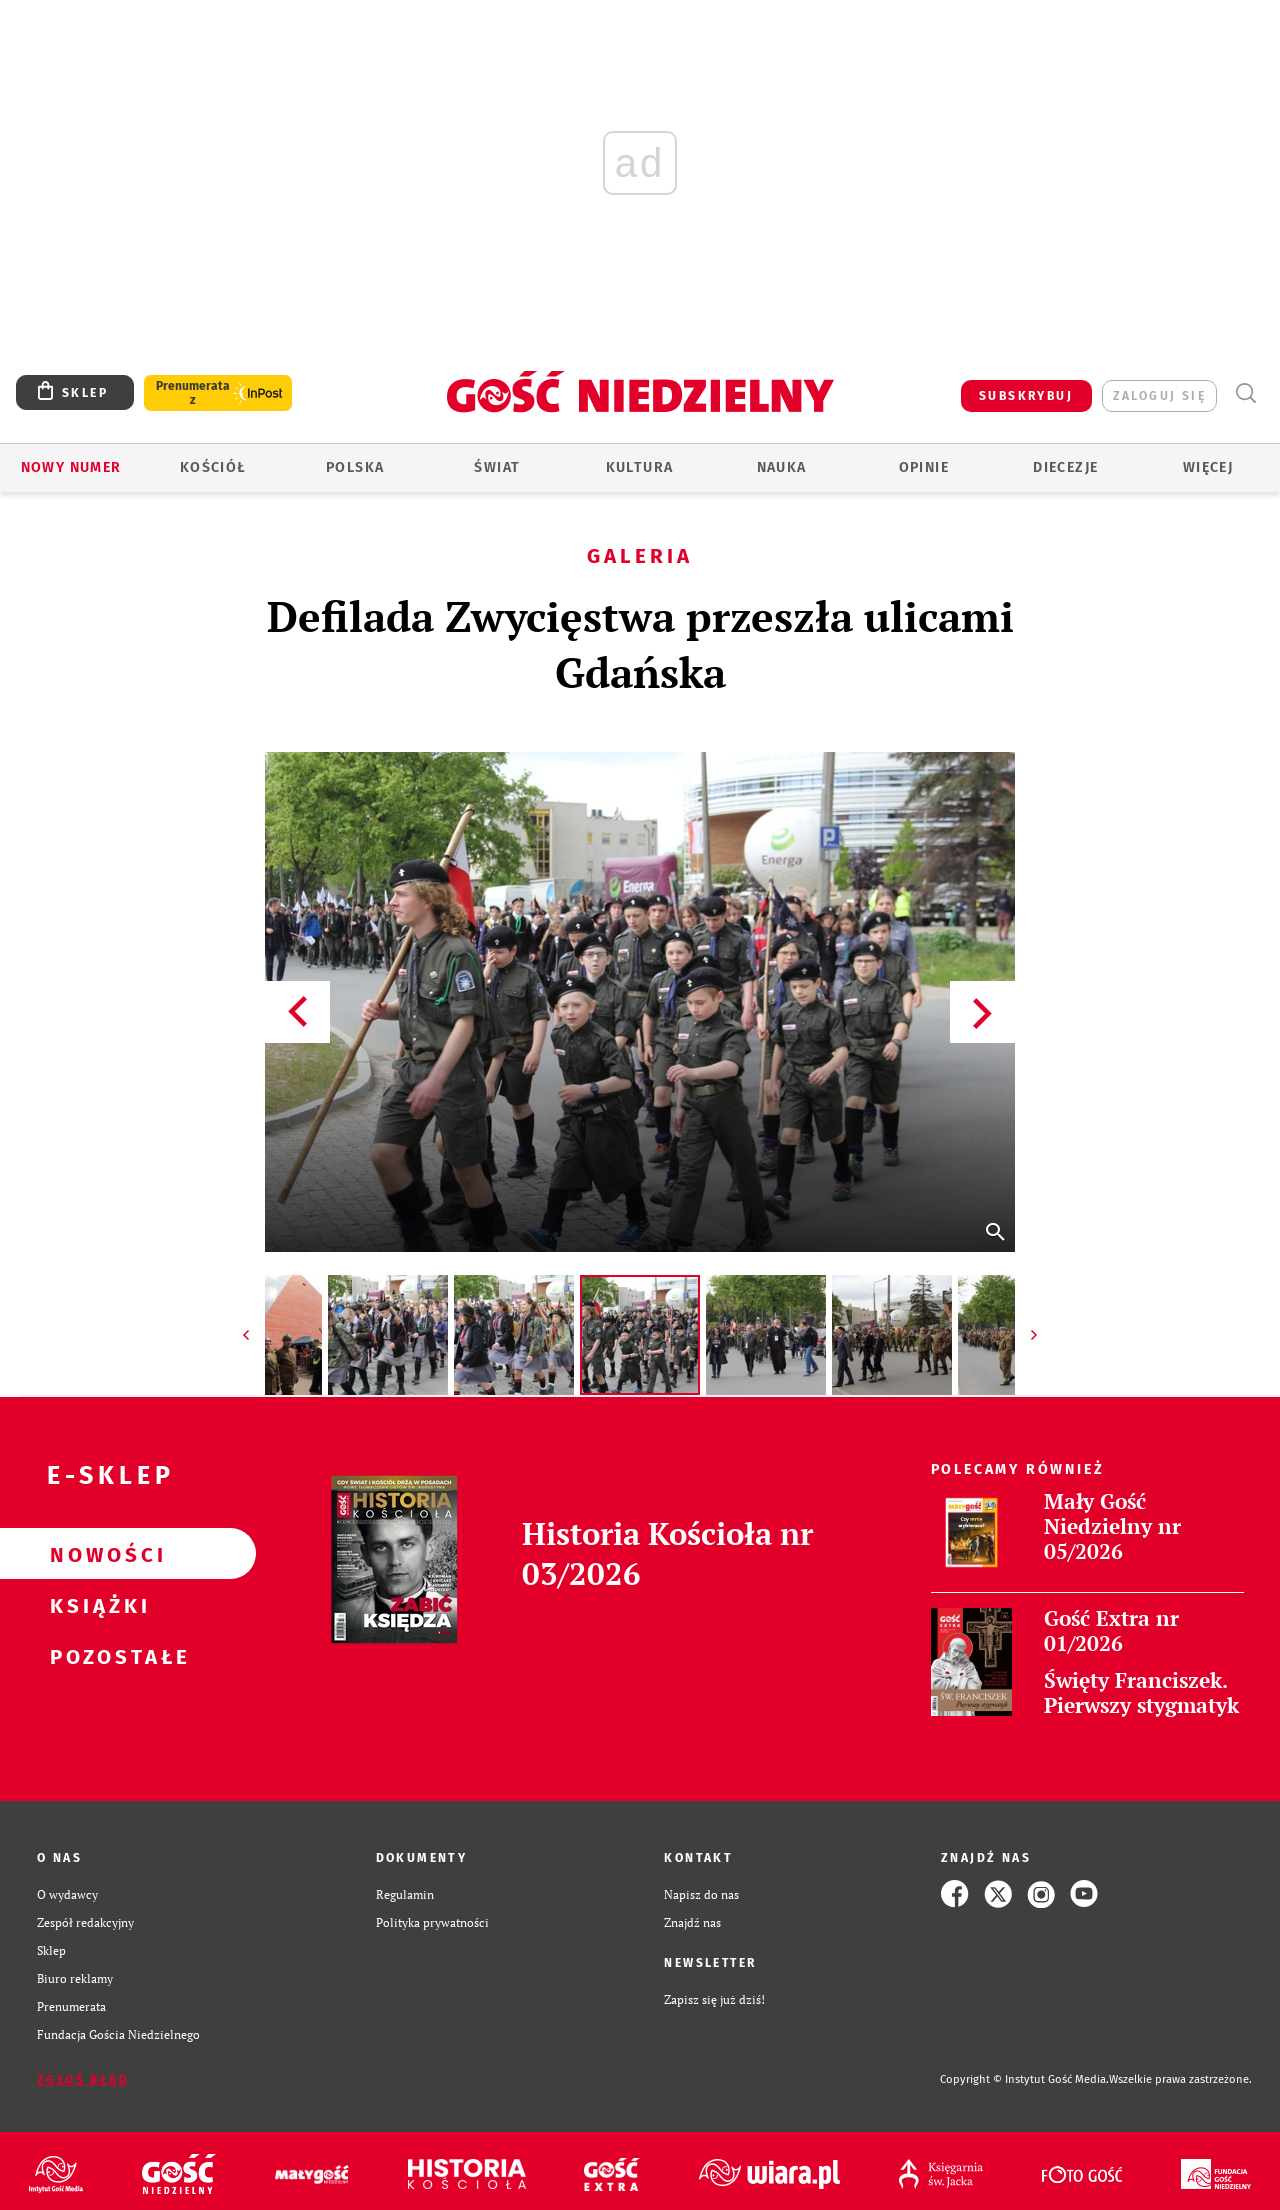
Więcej (1208, 467)
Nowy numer (71, 467)
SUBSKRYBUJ (1026, 396)
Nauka (782, 467)
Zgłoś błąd (83, 2080)
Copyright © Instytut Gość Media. (1024, 2079)
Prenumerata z (193, 393)
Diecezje (1065, 467)
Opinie (924, 467)
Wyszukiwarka (1245, 393)
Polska (355, 467)
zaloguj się (1159, 396)
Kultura (640, 467)
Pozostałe (96, 1656)
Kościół (213, 467)
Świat (497, 467)
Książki (96, 1605)
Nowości (96, 1554)
